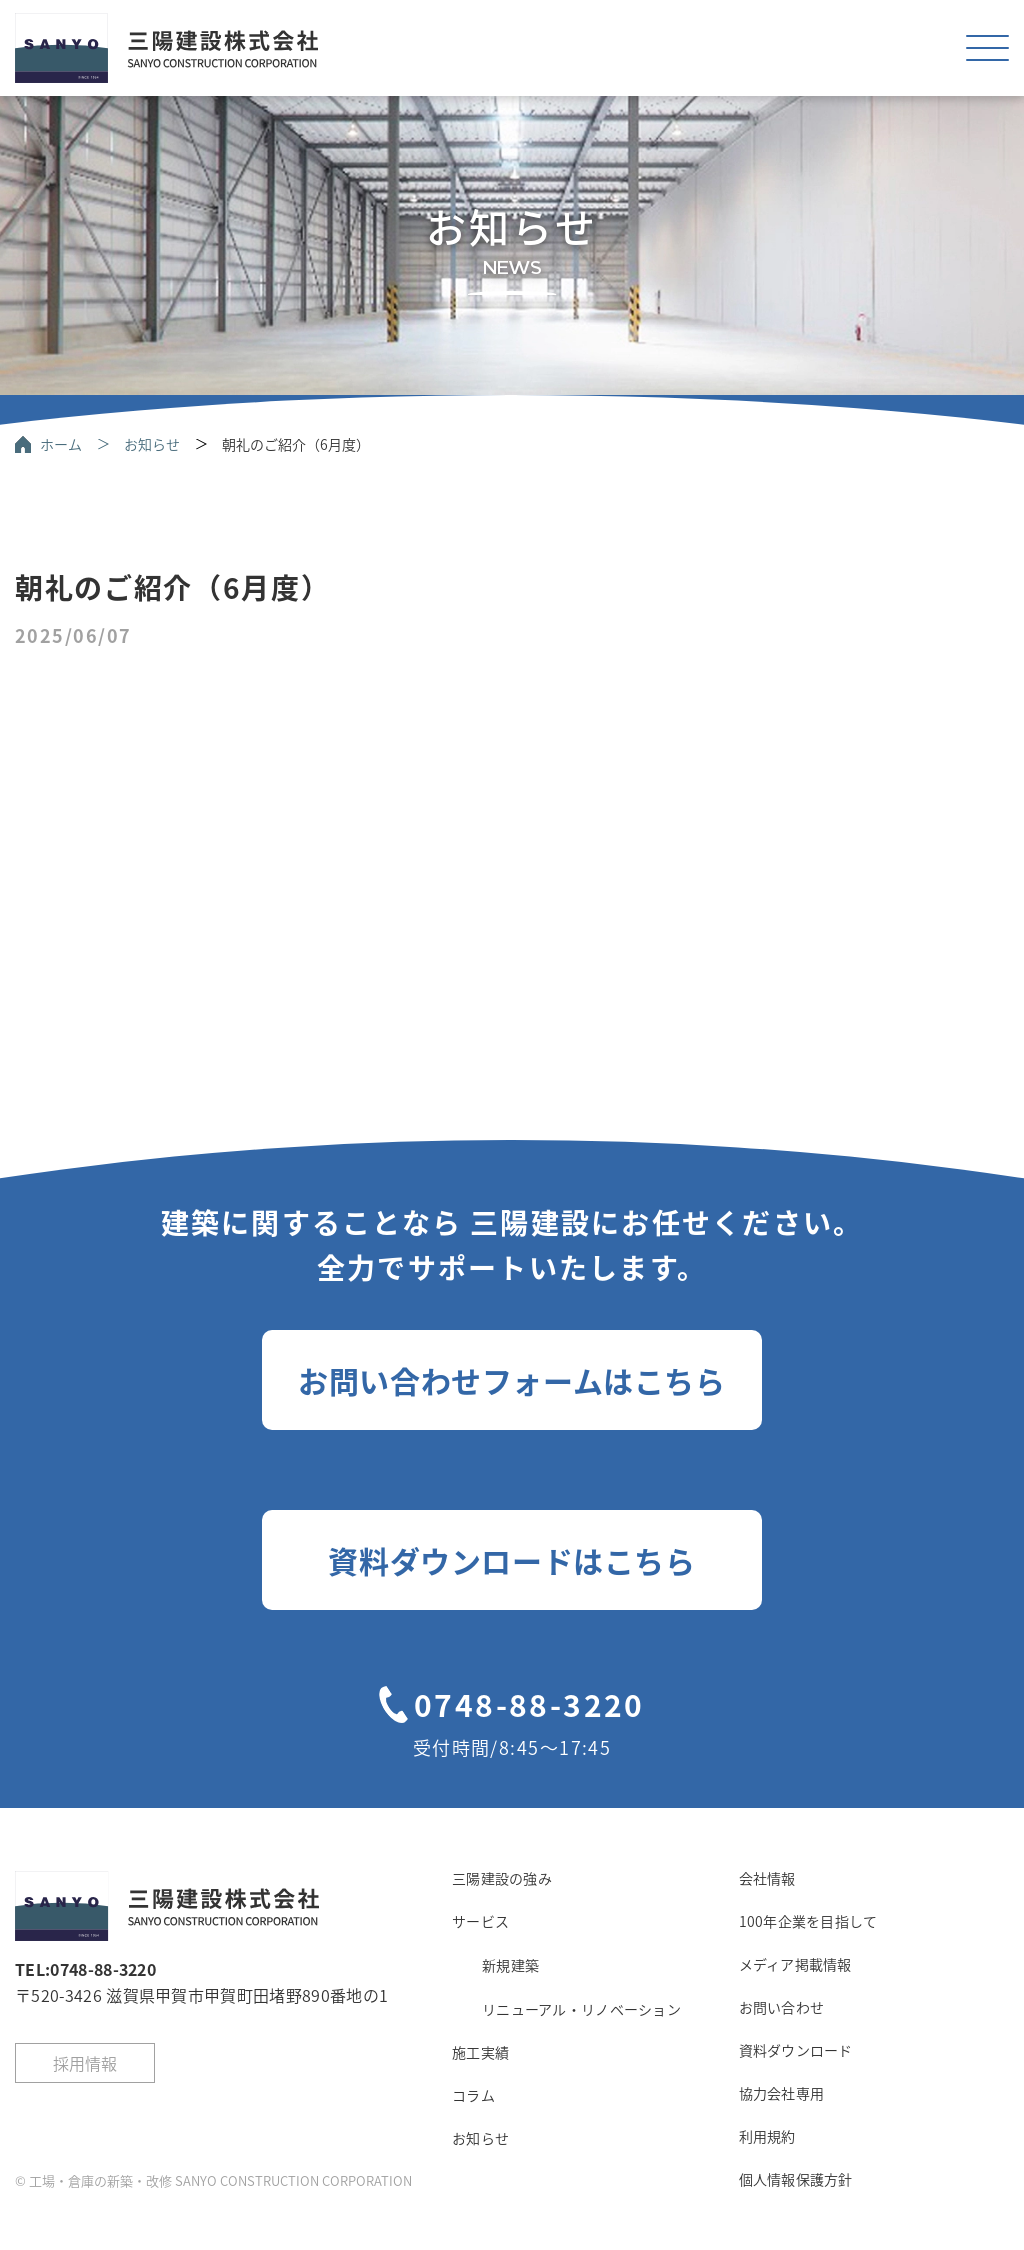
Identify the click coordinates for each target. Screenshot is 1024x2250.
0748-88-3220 (529, 1704)
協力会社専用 (782, 2093)
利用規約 (767, 2136)
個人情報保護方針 (796, 2179)
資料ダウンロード (796, 2050)
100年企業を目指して (808, 1921)
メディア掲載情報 (795, 1964)
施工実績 (480, 2052)
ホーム (61, 444)
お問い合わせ (782, 2007)
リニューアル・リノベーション (581, 2009)
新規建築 (510, 1965)
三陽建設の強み (502, 1878)
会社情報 (767, 1878)
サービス (480, 1921)
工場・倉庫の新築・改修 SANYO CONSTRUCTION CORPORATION (220, 2180)
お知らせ (152, 444)
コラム (473, 2095)
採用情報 (85, 2063)
